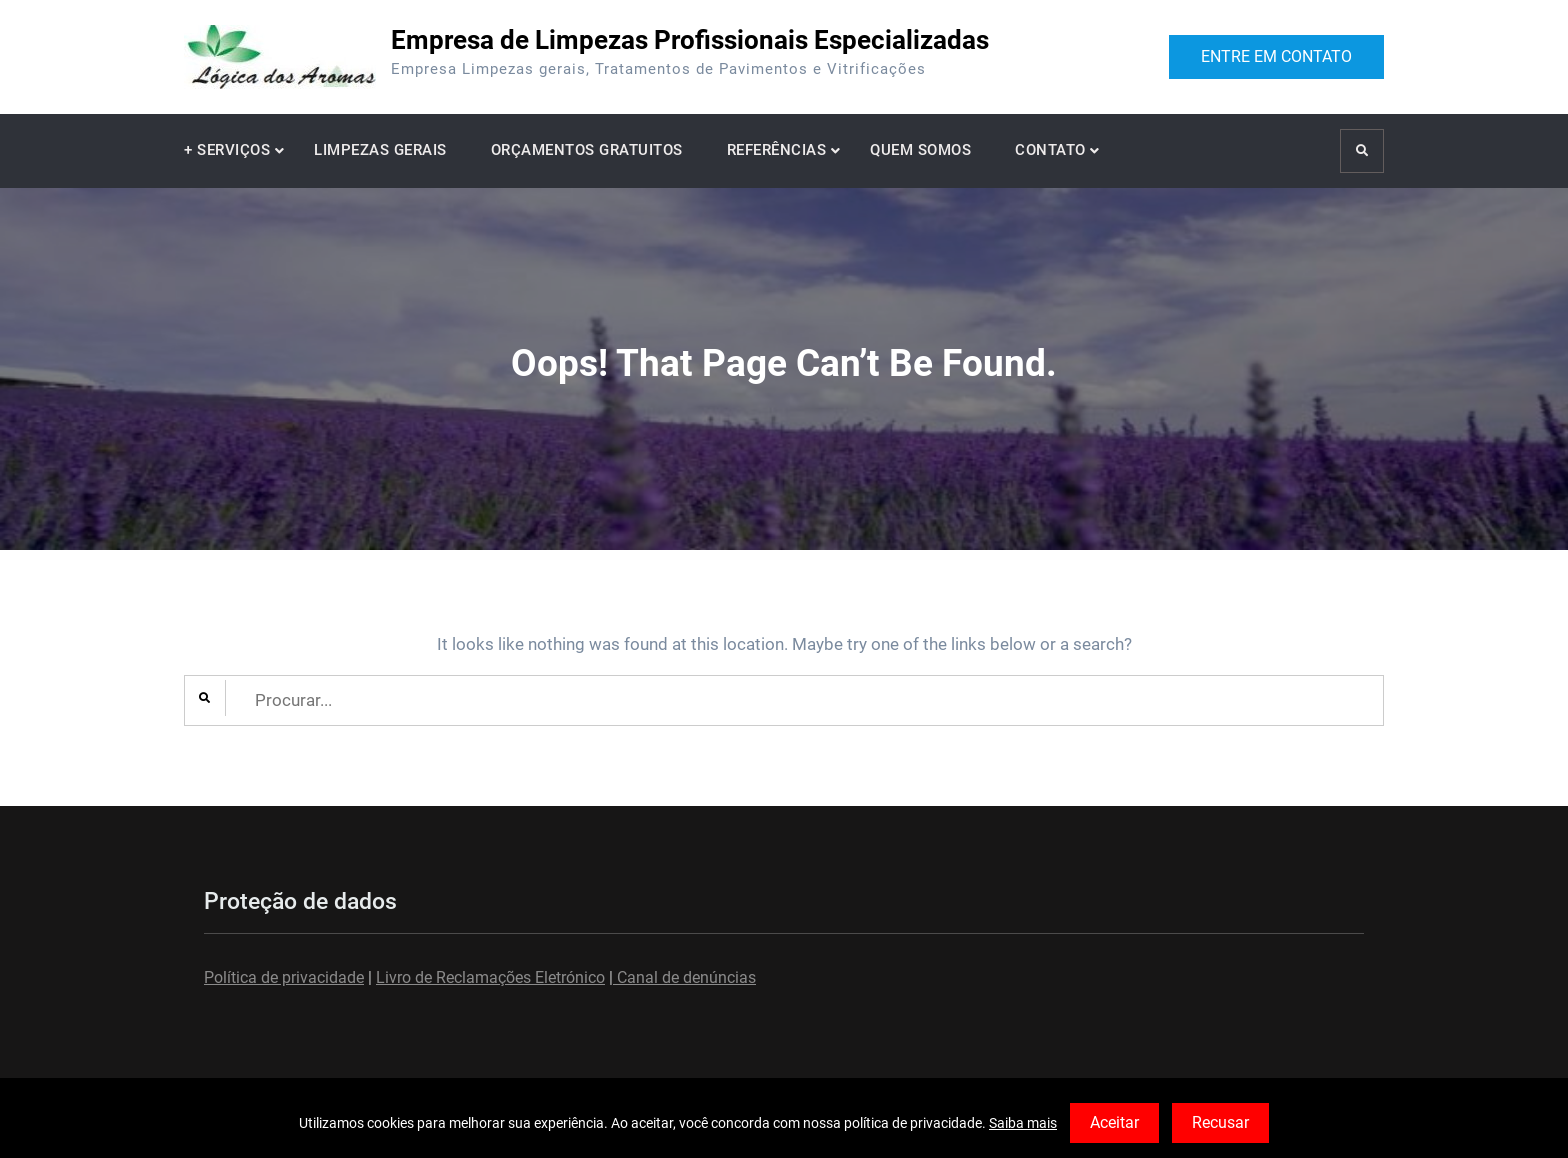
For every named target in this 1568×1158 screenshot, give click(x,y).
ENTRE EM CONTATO (1276, 56)
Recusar (1220, 1122)
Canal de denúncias (684, 977)
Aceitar (1114, 1122)
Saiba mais (1023, 1123)
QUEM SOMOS (920, 150)
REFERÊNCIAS (777, 150)
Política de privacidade (284, 977)
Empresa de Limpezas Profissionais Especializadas (690, 40)
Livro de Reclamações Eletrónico (490, 977)
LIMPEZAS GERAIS (380, 150)
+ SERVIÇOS (227, 150)
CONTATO (1050, 150)
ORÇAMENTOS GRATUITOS (587, 150)
